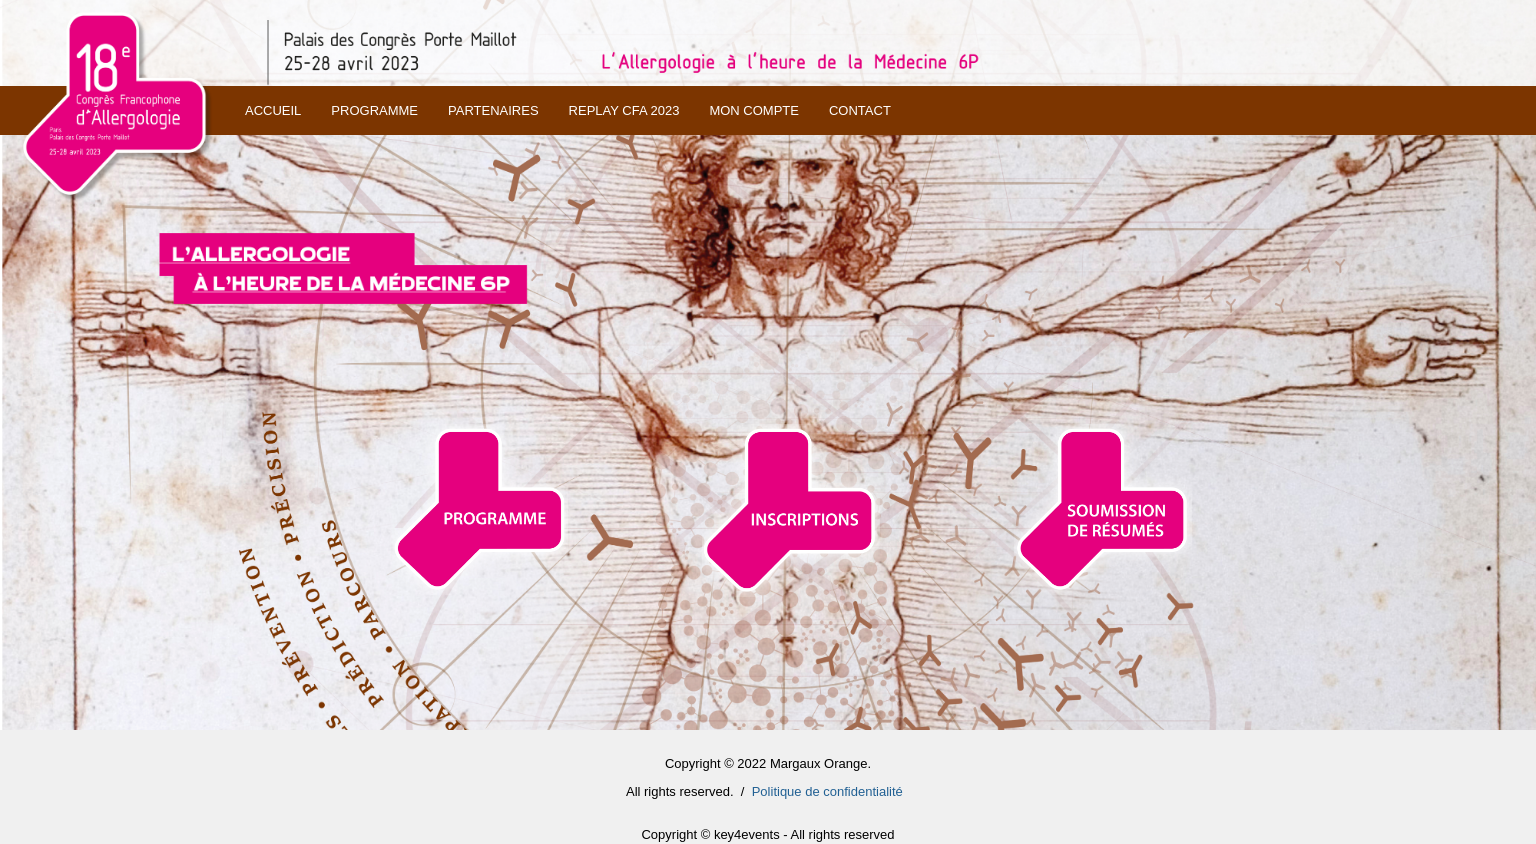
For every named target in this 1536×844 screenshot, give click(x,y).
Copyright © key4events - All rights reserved (767, 834)
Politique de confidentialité (827, 791)
